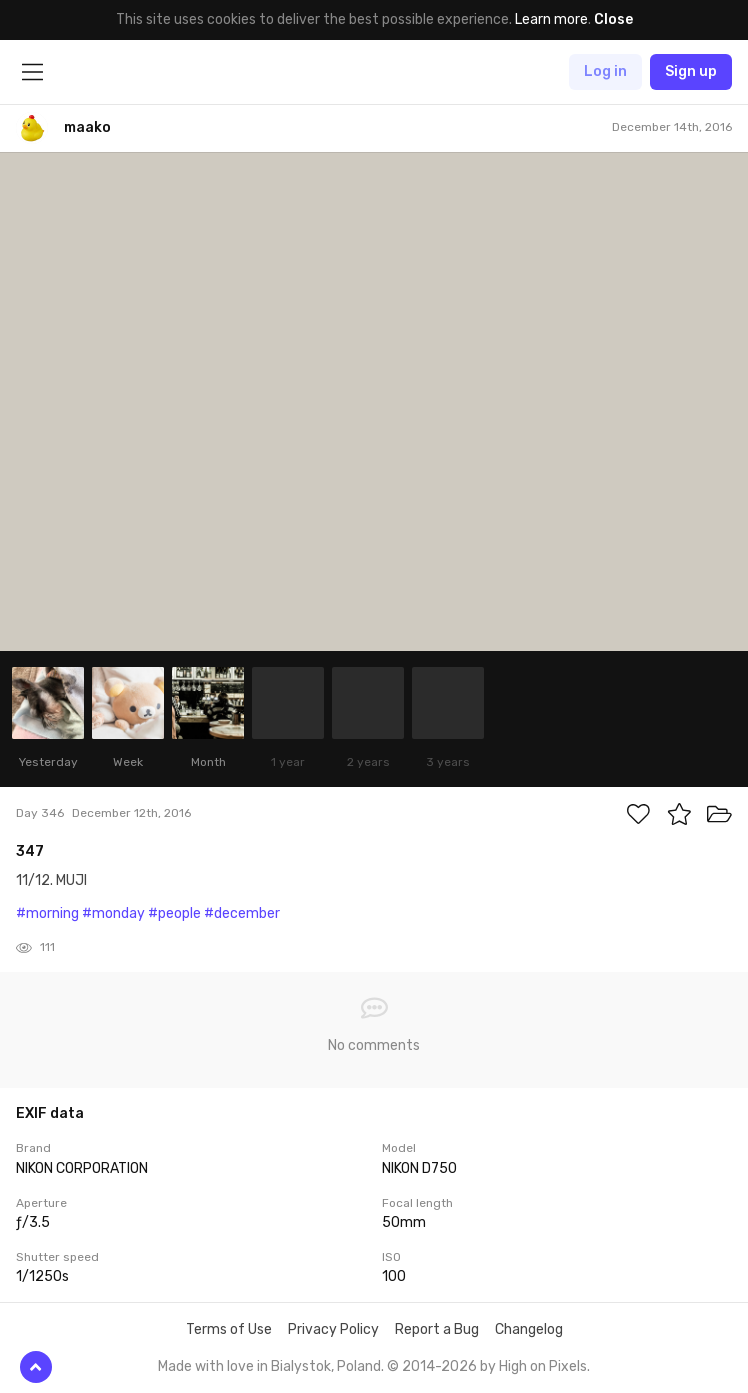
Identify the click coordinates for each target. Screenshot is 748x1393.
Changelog (529, 1329)
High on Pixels (543, 1366)
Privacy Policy (333, 1329)
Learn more (551, 19)
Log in (605, 71)
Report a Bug (437, 1329)
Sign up (691, 71)
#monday (113, 913)
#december (242, 913)
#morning (47, 913)
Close (613, 19)
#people (174, 913)
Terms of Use (229, 1329)
